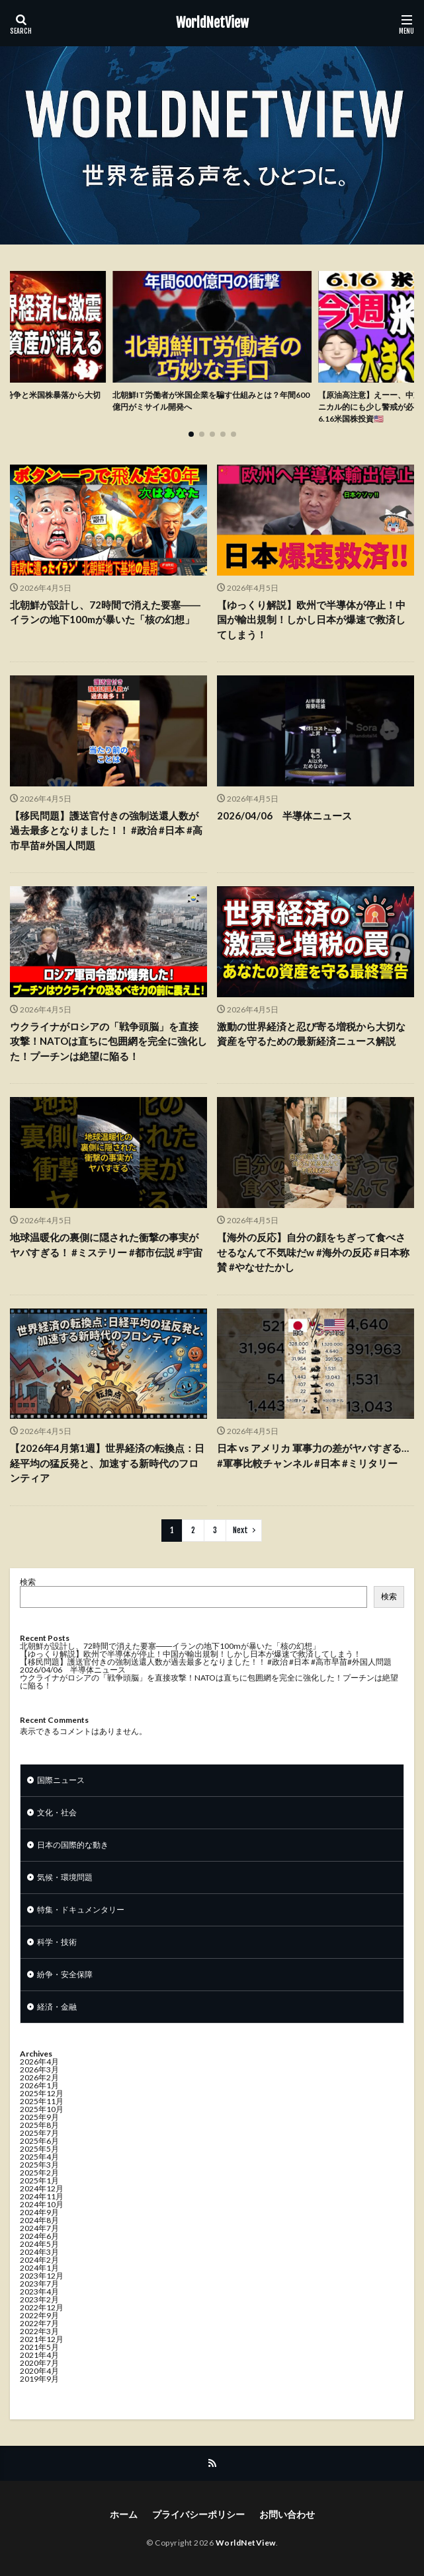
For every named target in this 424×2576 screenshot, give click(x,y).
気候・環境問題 (65, 1877)
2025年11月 (42, 2101)
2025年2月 (39, 2173)
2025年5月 (39, 2149)
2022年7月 (39, 2323)
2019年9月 (39, 2379)
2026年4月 (39, 2061)
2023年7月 (39, 2284)
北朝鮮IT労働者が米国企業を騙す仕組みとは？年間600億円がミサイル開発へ (211, 401)
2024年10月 (42, 2204)
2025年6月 (39, 2141)
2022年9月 (39, 2315)
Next (240, 1530)
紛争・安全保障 (65, 1974)
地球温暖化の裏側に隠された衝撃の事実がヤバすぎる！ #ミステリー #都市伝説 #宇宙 (106, 1244)
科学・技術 (57, 1942)
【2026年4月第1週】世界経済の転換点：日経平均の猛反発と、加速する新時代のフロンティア (107, 1463)
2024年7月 (39, 2228)
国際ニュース (61, 1780)
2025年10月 (42, 2109)
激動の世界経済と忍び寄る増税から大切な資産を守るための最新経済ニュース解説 (311, 1033)
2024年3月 (39, 2252)
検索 (28, 1582)
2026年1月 (39, 2085)
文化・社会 (57, 1812)
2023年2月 (39, 2299)
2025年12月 (42, 2093)
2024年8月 (39, 2220)
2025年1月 (39, 2180)
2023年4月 (39, 2291)
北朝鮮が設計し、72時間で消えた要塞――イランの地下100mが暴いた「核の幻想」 (105, 612)
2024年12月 (42, 2188)
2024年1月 (39, 2268)
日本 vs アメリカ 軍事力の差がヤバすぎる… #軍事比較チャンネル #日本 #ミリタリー (313, 1455)
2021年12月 (42, 2339)
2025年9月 (39, 2117)
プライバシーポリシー (198, 2514)
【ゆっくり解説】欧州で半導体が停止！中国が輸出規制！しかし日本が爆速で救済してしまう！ (311, 619)
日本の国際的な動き (72, 1845)
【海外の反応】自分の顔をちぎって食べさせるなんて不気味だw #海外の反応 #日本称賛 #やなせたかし (313, 1252)
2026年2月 (39, 2077)
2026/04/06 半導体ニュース (284, 815)
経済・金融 (57, 2007)
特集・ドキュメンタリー (80, 1909)
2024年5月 (39, 2244)
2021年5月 (39, 2347)
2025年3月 (39, 2165)
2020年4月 (39, 2371)
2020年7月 (39, 2363)
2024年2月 (39, 2260)
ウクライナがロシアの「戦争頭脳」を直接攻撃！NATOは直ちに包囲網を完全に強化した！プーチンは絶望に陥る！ (108, 1041)
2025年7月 (39, 2133)
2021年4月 (39, 2355)
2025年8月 (39, 2125)
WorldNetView (212, 23)
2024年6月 (39, 2236)
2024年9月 (39, 2212)
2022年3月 (39, 2331)
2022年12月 (42, 2307)
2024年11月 (42, 2196)
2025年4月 (39, 2157)
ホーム (124, 2514)
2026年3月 (39, 2069)
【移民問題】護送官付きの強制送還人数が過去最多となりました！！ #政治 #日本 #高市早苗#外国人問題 (106, 830)
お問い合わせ (287, 2514)
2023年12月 (42, 2276)
